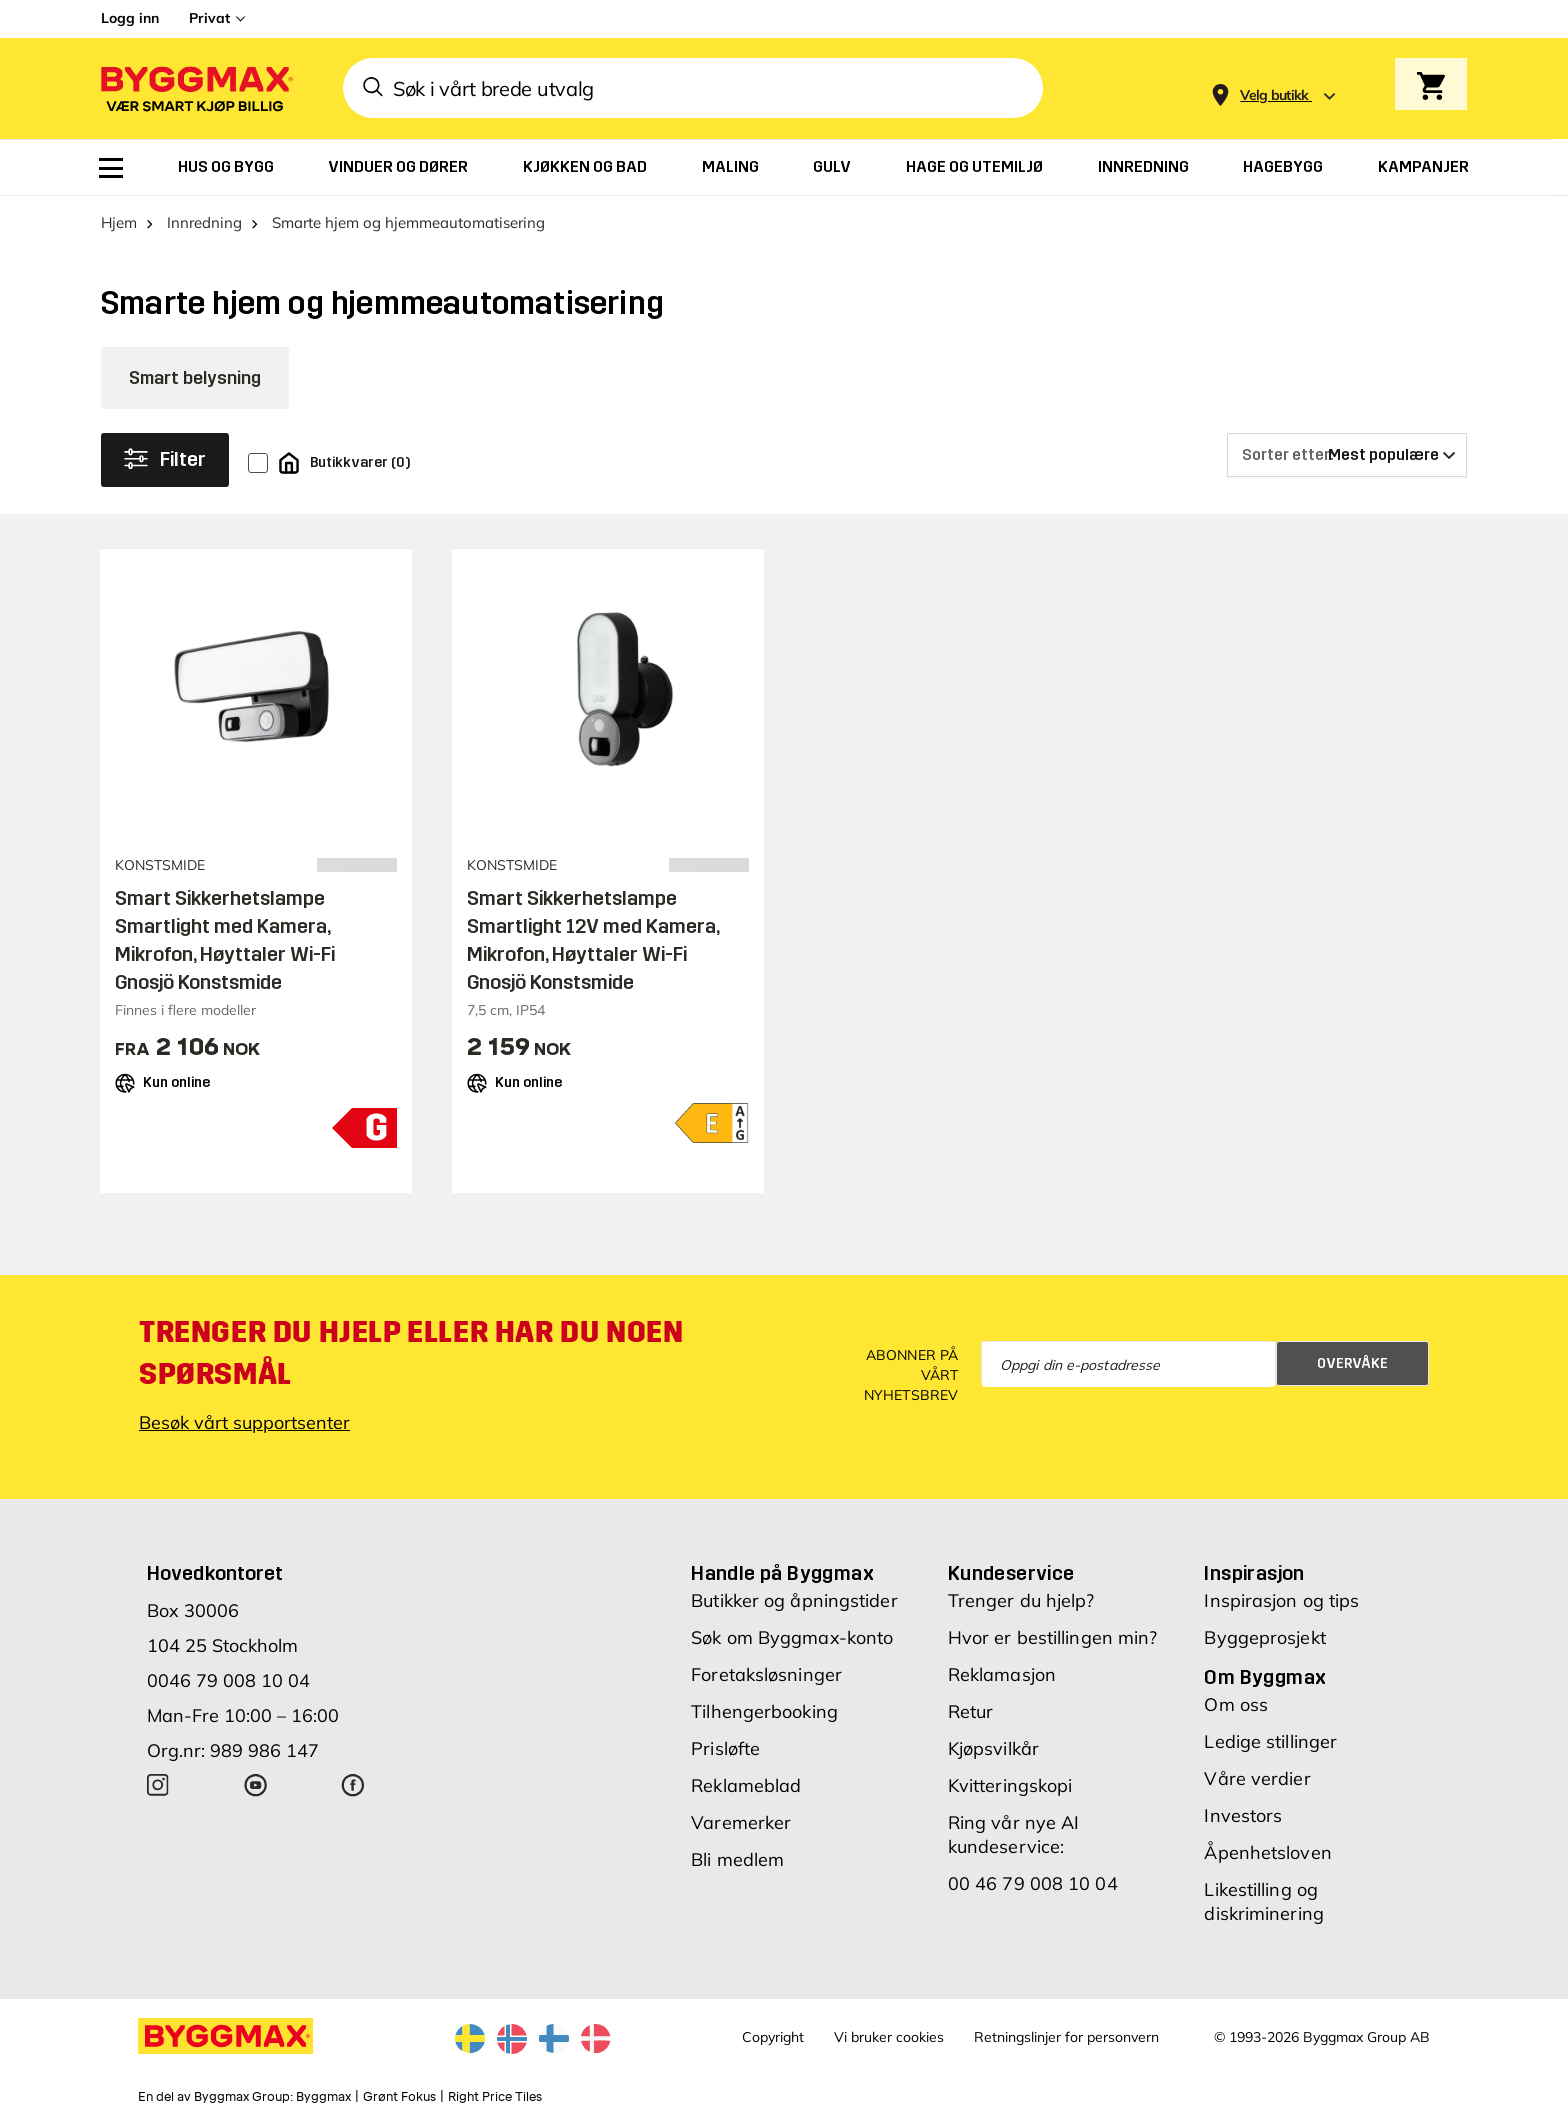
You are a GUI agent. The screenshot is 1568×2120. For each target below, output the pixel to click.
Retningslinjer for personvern (1066, 2037)
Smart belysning (195, 378)
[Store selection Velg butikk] (1274, 95)
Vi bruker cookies (889, 2037)
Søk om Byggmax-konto (792, 1637)
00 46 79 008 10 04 (1033, 1883)
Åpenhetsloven (1267, 1852)
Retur (971, 1711)
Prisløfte (725, 1748)
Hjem (119, 222)
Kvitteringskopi (1010, 1785)
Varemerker (741, 1822)
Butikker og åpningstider (794, 1600)
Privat (209, 18)
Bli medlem (737, 1859)
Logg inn (130, 18)
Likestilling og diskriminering (1263, 1901)
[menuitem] (111, 168)
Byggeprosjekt (1264, 1637)
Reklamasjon (1002, 1674)
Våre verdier (1257, 1778)
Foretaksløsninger (766, 1674)
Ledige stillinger (1270, 1741)
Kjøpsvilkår (993, 1748)
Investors (1243, 1815)
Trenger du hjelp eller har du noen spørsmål (411, 1353)
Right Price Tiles (495, 2097)
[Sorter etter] (1347, 455)
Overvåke (1352, 1363)
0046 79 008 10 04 (228, 1680)
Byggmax (323, 2097)
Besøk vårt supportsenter (244, 1422)
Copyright (773, 2037)
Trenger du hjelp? (1021, 1600)
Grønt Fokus (399, 2097)
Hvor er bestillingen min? (1053, 1637)
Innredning (204, 222)
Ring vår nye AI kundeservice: (1014, 1834)
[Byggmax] (195, 88)
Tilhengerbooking (764, 1711)
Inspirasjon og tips (1281, 1600)
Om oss (1236, 1704)
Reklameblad (746, 1785)
